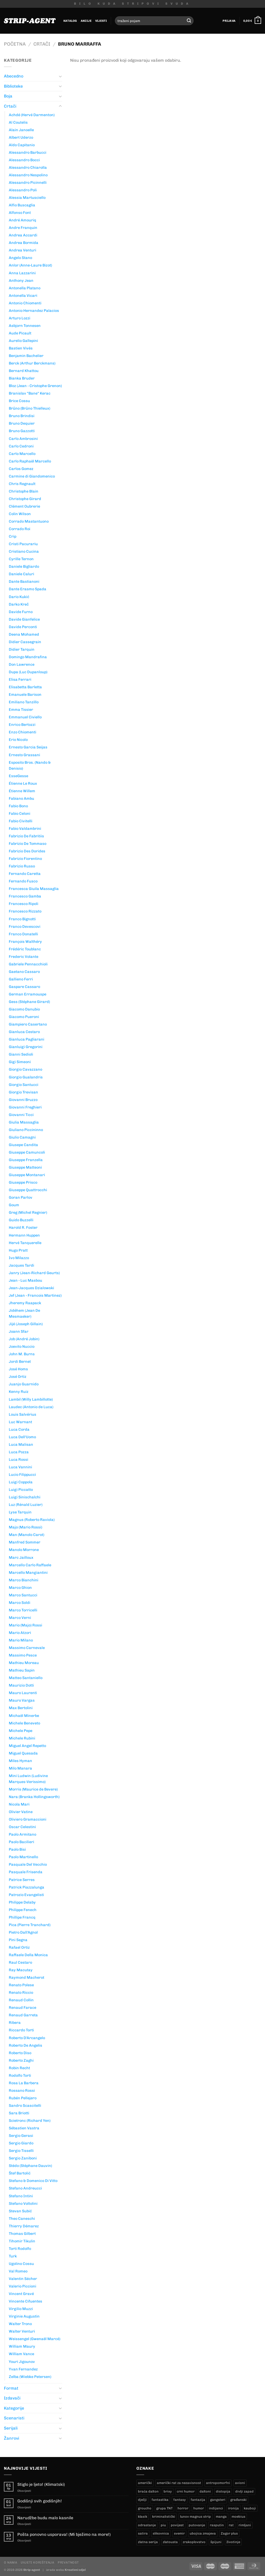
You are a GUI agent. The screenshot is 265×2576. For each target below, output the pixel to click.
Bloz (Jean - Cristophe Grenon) (35, 385)
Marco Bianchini (23, 1580)
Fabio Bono (18, 806)
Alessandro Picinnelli (28, 182)
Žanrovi (11, 2438)
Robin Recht (19, 2068)
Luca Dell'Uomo (22, 1437)
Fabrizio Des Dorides (27, 851)
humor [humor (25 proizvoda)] (198, 2508)
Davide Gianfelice (24, 619)
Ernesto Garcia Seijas (28, 747)
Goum (14, 1205)
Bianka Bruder (22, 378)
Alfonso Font (20, 212)
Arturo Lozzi (19, 318)
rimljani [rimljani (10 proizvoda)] (245, 2525)
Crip (12, 536)
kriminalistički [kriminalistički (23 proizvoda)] (163, 2516)
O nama (10, 2562)
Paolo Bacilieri (21, 1842)
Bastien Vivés (21, 348)
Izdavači (12, 2398)
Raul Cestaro (20, 1962)
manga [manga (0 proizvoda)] (221, 2516)
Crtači (41, 44)
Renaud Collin (21, 2000)
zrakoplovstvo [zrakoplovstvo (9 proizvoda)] (194, 2542)
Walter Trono (20, 2323)
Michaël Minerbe (24, 1715)
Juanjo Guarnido (24, 1384)
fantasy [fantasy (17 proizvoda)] (179, 2500)
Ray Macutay (21, 1970)
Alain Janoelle (21, 130)
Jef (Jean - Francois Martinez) (35, 1295)
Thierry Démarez (24, 2226)
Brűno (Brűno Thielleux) (29, 408)
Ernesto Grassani (24, 755)
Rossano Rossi (22, 2090)
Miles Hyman (20, 1760)
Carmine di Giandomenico (32, 476)
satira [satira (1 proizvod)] (143, 2533)
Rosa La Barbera (24, 2083)
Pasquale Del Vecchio (28, 1864)
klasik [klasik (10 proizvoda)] (142, 2516)
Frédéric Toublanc (25, 949)
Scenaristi (14, 2418)
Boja (8, 96)
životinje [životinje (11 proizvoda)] (233, 2542)
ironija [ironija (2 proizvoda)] (233, 2508)
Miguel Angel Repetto (27, 1745)
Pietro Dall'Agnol (23, 1932)
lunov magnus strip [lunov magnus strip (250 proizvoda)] (195, 2516)
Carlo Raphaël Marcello (30, 461)
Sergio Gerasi (21, 2135)
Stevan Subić (20, 2211)
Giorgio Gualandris (26, 1077)
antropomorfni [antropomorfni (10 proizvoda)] (218, 2483)
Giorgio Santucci (23, 1084)
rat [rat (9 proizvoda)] (231, 2525)
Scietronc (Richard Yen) (29, 2120)
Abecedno (13, 76)
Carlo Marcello (22, 453)
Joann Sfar (18, 1331)
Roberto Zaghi (21, 2060)
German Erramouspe (27, 994)
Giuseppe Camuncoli (27, 1152)
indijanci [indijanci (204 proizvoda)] (216, 2508)
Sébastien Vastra (24, 2128)
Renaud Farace (22, 2007)
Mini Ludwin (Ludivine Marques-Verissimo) (28, 1778)
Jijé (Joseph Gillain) (26, 1324)
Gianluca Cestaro (24, 1031)
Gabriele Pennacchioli (28, 964)
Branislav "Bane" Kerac (29, 393)
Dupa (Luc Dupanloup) (28, 672)
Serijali (11, 2428)
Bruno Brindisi (21, 415)
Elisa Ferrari (20, 679)
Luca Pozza (19, 1452)
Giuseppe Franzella (26, 1159)
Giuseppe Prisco (23, 1182)
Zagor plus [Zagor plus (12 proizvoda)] (229, 2533)
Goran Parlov (20, 1197)
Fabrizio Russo (22, 866)
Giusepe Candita (23, 1144)
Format (11, 2388)
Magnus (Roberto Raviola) (32, 1519)
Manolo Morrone (24, 1549)
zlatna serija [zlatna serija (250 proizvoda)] (148, 2542)
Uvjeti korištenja (37, 2562)
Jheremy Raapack (25, 1303)
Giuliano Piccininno (26, 1129)
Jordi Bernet (20, 1361)
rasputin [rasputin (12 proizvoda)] (217, 2525)
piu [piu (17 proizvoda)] (163, 2525)
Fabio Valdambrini (25, 828)
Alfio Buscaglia (22, 205)
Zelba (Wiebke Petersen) (30, 2376)
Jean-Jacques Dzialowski (31, 1288)
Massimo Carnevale (27, 1647)
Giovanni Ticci (21, 1114)
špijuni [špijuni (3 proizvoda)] (216, 2542)
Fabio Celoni (19, 813)
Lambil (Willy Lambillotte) (31, 1399)
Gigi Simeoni (20, 1061)
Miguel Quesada (23, 1753)
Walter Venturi (22, 2331)
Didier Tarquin (21, 649)
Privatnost (68, 2562)
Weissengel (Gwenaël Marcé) (34, 2338)
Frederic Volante (23, 956)
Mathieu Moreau (24, 1662)
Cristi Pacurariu (23, 544)
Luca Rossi (18, 1459)
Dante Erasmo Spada (27, 589)
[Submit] (189, 20)
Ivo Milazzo (19, 1257)
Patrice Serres (22, 1879)
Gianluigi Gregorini (25, 1046)
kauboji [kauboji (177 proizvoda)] (250, 2508)
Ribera (15, 2022)
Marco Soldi (19, 1602)
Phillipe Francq (22, 1917)
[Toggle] (60, 76)
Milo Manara (20, 1768)
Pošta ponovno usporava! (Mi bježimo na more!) (64, 2534)
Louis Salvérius (22, 1414)
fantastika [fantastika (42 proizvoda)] (160, 2500)
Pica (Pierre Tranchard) (29, 1924)
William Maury (22, 2346)
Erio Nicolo (18, 739)
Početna (15, 44)
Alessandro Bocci (24, 160)
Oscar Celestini (22, 1826)
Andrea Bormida (23, 242)
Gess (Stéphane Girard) (29, 1001)
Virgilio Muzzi (21, 2308)
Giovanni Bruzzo (23, 1099)
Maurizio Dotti (21, 1685)
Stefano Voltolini (23, 2203)
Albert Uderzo (21, 137)
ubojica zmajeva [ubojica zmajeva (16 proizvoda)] (203, 2533)
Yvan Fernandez (23, 2369)
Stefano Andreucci (25, 2188)
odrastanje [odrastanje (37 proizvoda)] (147, 2525)
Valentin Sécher (23, 2278)
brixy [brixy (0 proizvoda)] (168, 2491)
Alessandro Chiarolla (28, 167)
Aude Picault (20, 333)
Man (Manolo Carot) (26, 1534)
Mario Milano (21, 1640)
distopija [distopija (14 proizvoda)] (223, 2491)
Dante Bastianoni (24, 581)
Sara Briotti (19, 2113)
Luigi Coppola (21, 1482)
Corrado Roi (19, 529)
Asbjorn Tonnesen (25, 325)
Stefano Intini (21, 2196)
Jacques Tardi (21, 1265)
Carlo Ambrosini (23, 438)
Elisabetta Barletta (25, 687)
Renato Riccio (21, 1992)
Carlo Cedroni (21, 446)
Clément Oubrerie (24, 506)
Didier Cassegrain (25, 642)
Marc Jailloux (21, 1557)
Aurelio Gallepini (23, 340)
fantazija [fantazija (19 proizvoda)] (198, 2500)
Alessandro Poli (23, 190)
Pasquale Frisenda (25, 1872)
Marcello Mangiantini (28, 1572)
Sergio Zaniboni (23, 2158)
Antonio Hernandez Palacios (34, 310)
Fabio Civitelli (20, 821)
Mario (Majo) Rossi (25, 1625)
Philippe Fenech (22, 1909)
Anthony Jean (21, 280)
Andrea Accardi (23, 235)
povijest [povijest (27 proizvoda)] (177, 2525)
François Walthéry (25, 941)
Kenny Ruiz (18, 1391)
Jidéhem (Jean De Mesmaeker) (24, 1313)
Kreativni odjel (75, 2570)
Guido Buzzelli (21, 1220)
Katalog (70, 21)
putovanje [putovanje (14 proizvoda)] (197, 2525)
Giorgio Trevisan (23, 1092)
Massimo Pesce (23, 1655)
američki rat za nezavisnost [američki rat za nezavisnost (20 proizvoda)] (179, 2483)
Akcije (86, 21)
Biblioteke (13, 86)
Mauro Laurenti (23, 1692)
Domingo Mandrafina (28, 657)
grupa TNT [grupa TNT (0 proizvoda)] (164, 2508)
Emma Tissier (21, 709)
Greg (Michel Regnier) (28, 1212)
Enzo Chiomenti (22, 732)
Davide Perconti (23, 626)
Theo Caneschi (22, 2218)
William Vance (21, 2354)
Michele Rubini (22, 1738)
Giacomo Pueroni (24, 1016)
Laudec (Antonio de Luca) (31, 1407)
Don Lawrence (21, 664)
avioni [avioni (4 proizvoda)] (240, 2483)
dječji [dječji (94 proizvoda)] (142, 2500)
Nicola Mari (19, 1804)
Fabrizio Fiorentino (25, 858)
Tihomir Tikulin (22, 2241)
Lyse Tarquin (20, 1512)
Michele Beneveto (24, 1723)
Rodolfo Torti (20, 2075)
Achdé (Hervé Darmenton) (32, 115)
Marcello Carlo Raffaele (30, 1565)
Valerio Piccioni (22, 2286)
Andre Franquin (23, 227)
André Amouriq (22, 220)
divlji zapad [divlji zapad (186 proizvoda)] (244, 2491)
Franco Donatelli (23, 934)
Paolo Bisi (17, 1849)
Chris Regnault (22, 483)
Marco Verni (20, 1617)
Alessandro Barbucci (27, 152)
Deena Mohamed (24, 634)
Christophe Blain (23, 491)
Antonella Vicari (23, 295)
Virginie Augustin (24, 2316)
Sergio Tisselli (21, 2150)
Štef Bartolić (20, 2173)
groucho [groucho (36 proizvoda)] (144, 2508)
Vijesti (101, 21)
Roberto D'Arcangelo (27, 2037)
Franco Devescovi (24, 926)
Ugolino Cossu (21, 2263)
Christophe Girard (25, 498)
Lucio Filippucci (22, 1474)
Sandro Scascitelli (25, 2105)
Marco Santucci (23, 1595)
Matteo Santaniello (25, 1677)
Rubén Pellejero (22, 2098)
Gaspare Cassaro (24, 986)
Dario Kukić (19, 596)
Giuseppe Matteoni (25, 1167)
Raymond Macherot (26, 1977)
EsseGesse (18, 776)
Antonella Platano (24, 288)
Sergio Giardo (21, 2143)
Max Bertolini (21, 1707)
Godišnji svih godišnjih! (39, 2500)
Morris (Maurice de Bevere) (33, 1789)
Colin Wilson (20, 513)
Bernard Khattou (24, 370)
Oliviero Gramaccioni (27, 1819)
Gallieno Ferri (21, 979)
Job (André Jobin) (24, 1339)
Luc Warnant (20, 1422)
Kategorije (14, 2408)
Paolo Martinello (23, 1857)
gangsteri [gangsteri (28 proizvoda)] (217, 2500)
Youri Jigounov (22, 2361)
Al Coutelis (18, 122)
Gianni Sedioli (21, 1054)
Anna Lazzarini (22, 273)
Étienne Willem (22, 791)
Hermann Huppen (24, 1235)
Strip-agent (31, 2570)
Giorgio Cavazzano (25, 1069)
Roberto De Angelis (25, 2045)
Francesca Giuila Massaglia (34, 888)
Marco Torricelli (23, 1610)
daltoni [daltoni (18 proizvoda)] (205, 2491)
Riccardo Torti (21, 2030)
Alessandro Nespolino (28, 175)
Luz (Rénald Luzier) (25, 1504)
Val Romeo (18, 2271)
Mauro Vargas (22, 1700)
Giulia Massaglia (24, 1122)
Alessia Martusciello (27, 197)
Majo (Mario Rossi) (25, 1527)
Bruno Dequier (22, 423)
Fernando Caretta (25, 873)
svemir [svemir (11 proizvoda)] (179, 2533)
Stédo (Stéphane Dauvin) (30, 2165)
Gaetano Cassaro (24, 971)
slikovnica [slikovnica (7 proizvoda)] (161, 2533)
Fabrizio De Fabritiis (26, 836)
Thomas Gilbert (22, 2233)
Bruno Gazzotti (22, 431)
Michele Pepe (20, 1730)
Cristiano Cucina (24, 551)
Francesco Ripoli (23, 903)
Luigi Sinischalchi (24, 1497)
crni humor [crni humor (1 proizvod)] (186, 2491)
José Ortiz (17, 1376)
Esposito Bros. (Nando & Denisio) (30, 765)
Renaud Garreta (23, 2015)
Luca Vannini (20, 1467)
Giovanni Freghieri (25, 1107)
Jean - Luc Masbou (25, 1280)
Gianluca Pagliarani (26, 1039)
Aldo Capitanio (22, 145)
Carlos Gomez (21, 468)
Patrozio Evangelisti (26, 1894)
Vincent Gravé (21, 2293)
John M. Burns (22, 1354)
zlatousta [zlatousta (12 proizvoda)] (170, 2542)
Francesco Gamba (25, 896)
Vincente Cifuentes (25, 2301)
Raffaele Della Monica (28, 1955)
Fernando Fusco (23, 881)
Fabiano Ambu (21, 798)
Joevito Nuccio (21, 1346)
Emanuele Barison (25, 694)
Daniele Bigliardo (24, 566)
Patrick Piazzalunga (26, 1887)
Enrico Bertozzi (22, 724)
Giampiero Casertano (28, 1024)
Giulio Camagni (22, 1137)
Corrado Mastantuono (29, 521)
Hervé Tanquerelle (25, 1242)
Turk (13, 2256)
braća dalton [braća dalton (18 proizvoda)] (148, 2491)
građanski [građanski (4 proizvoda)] (238, 2500)
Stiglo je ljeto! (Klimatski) (41, 2484)
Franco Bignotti (22, 919)
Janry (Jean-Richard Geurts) (34, 1273)
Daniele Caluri (21, 574)
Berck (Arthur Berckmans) (32, 363)
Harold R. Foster (23, 1227)
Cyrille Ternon (21, 559)
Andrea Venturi (22, 250)
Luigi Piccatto (21, 1489)
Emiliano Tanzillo (24, 702)
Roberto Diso (20, 2053)
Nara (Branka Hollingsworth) (34, 1796)
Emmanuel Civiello (25, 717)
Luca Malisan (21, 1444)
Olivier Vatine (21, 1811)
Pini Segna (18, 1940)
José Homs (18, 1369)
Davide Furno (21, 611)
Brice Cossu (19, 400)
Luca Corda (19, 1429)
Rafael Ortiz (19, 1947)
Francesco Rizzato (25, 911)
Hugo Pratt (18, 1250)
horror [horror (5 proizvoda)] (183, 2508)
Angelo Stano (20, 257)
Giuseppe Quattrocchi (28, 1190)
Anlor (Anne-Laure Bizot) (30, 265)
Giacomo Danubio (24, 1009)
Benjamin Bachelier (26, 355)
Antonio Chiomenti (25, 303)
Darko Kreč (19, 604)
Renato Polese (21, 1985)
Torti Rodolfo (20, 2248)
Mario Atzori (20, 1632)
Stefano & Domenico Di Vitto (33, 2180)
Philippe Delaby (22, 1902)
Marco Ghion (20, 1587)
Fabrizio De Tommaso (27, 843)
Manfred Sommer (24, 1542)
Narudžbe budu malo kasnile (45, 2517)
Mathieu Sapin (22, 1670)
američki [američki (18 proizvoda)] (145, 2483)
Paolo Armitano (22, 1834)
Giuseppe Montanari (27, 1175)
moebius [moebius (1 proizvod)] (238, 2516)
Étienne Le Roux (23, 783)
